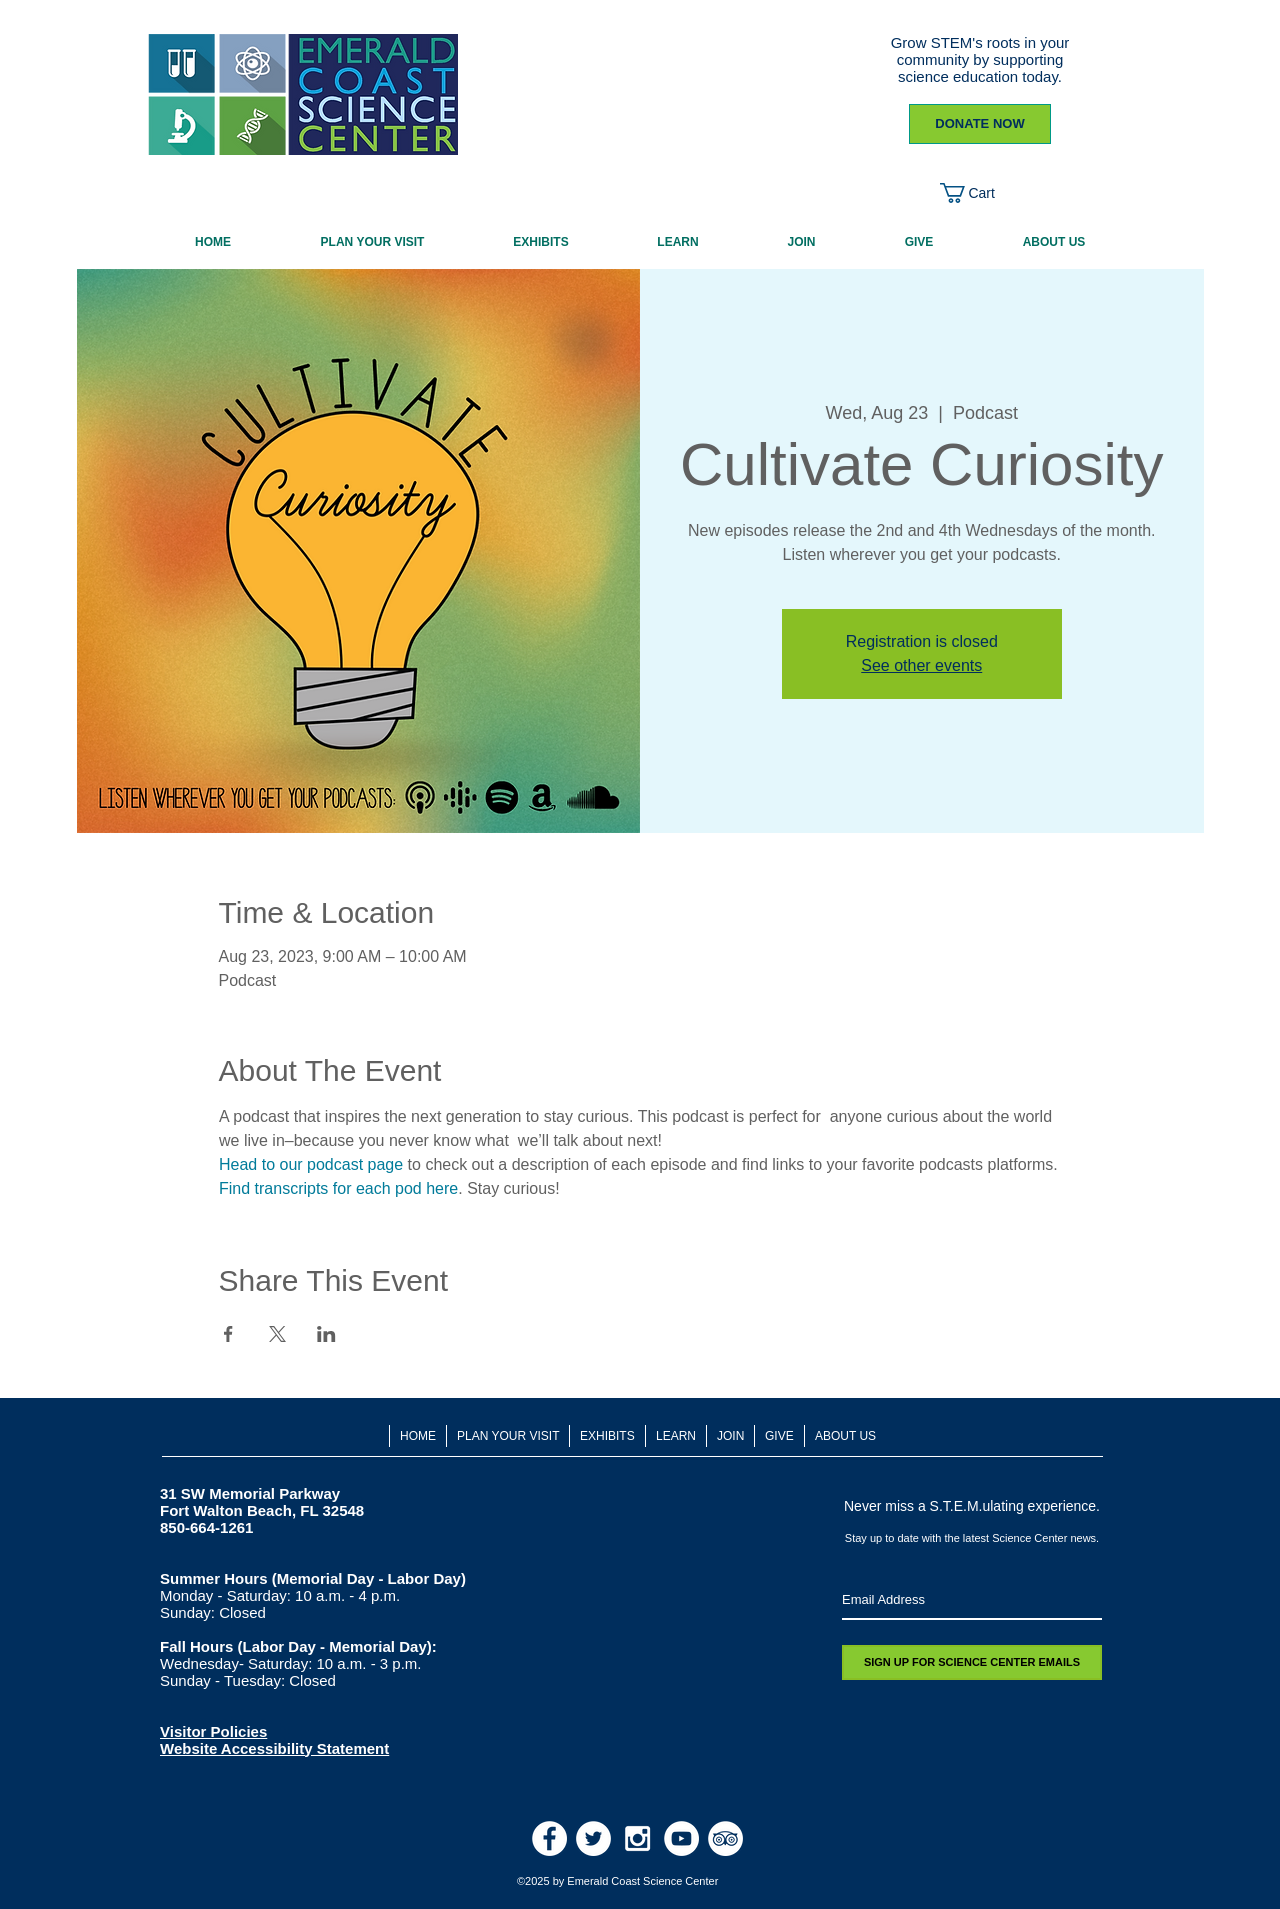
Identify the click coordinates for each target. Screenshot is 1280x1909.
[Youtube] (681, 1838)
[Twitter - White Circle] (593, 1838)
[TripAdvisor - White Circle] (725, 1838)
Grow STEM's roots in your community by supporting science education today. (980, 59)
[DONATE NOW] (980, 124)
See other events (921, 665)
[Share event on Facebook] (228, 1334)
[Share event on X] (277, 1334)
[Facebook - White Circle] (549, 1838)
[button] (979, 193)
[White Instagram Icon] (637, 1838)
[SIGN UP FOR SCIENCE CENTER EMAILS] (972, 1662)
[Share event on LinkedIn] (326, 1334)
